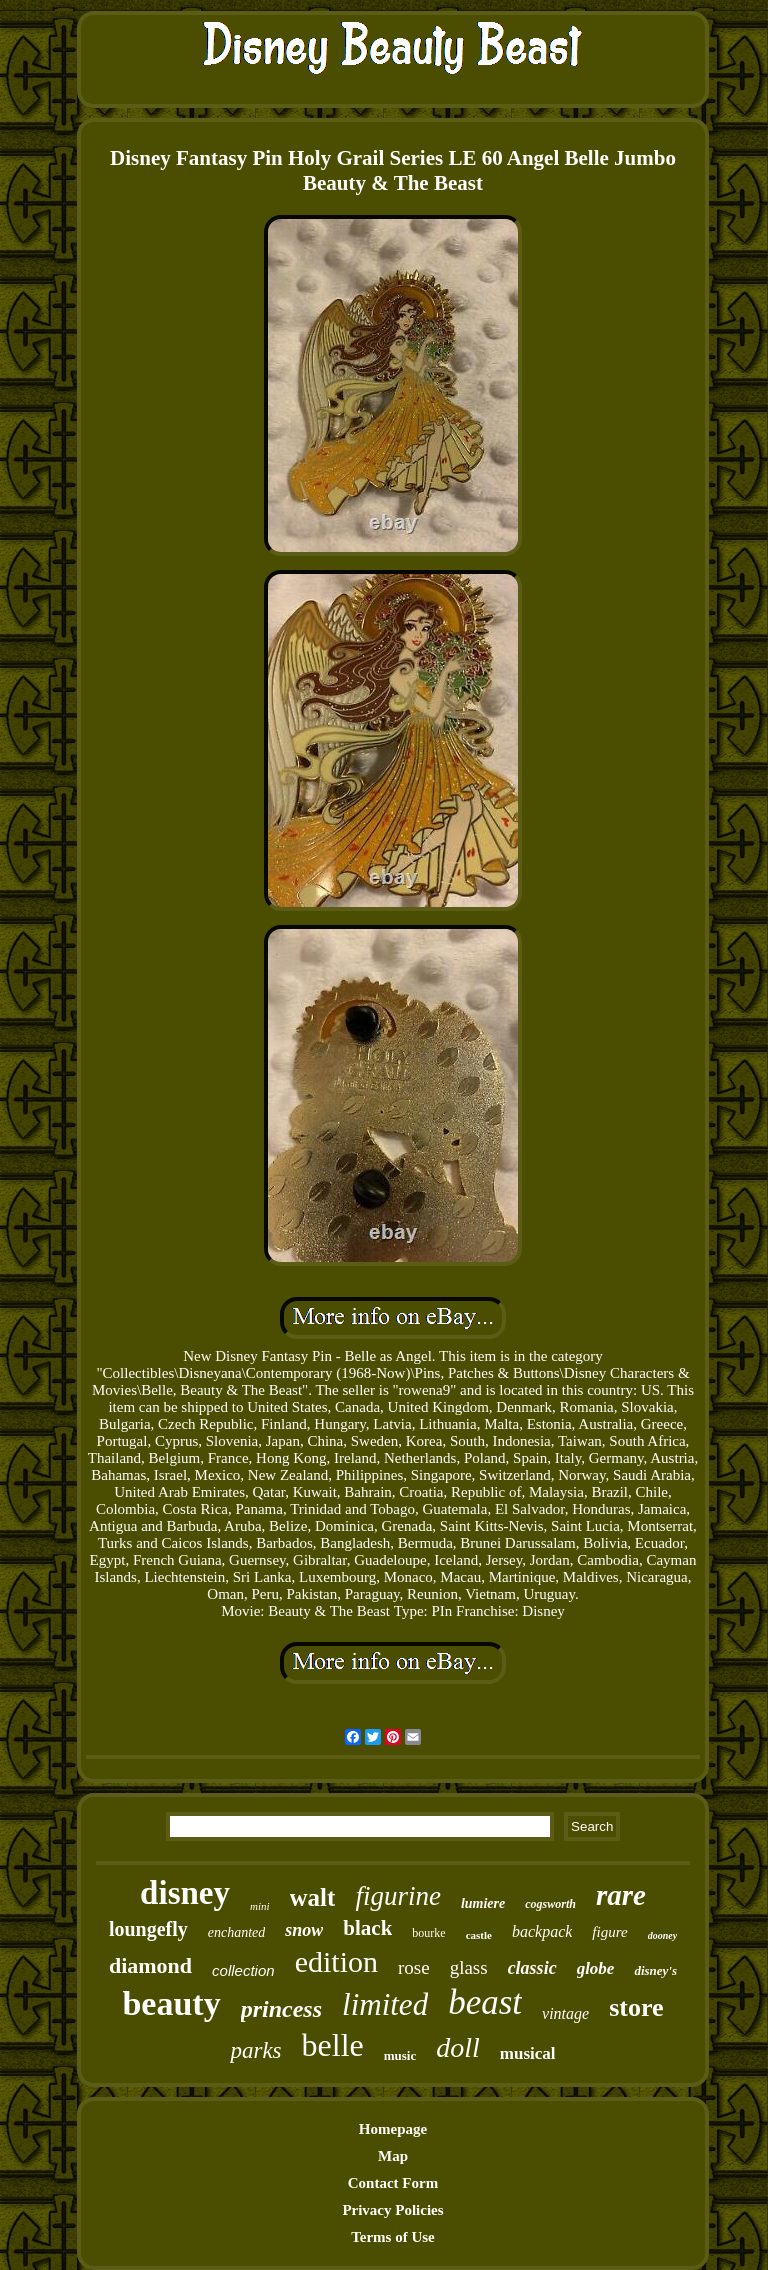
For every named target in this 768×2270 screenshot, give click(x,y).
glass (469, 1967)
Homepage (393, 2129)
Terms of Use (393, 2237)
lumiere (483, 1903)
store (636, 2007)
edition (336, 1961)
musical (528, 2053)
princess (281, 2009)
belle (333, 2045)
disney (185, 1893)
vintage (565, 2013)
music (400, 2055)
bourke (428, 1933)
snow (304, 1930)
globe (596, 1968)
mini (260, 1906)
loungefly (148, 1929)
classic (532, 1968)
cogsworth (550, 1904)
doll (458, 2047)
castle (479, 1935)
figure (609, 1932)
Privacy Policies (392, 2210)
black (367, 1928)
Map (393, 2156)
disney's (655, 1970)
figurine (398, 1896)
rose (414, 1967)
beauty (171, 2003)
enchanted (237, 1932)
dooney (662, 1935)
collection (243, 1970)
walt (313, 1897)
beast (485, 2002)
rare (621, 1895)
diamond (150, 1965)
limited (385, 2004)
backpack (542, 1931)
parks (255, 2050)
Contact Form (393, 2183)
